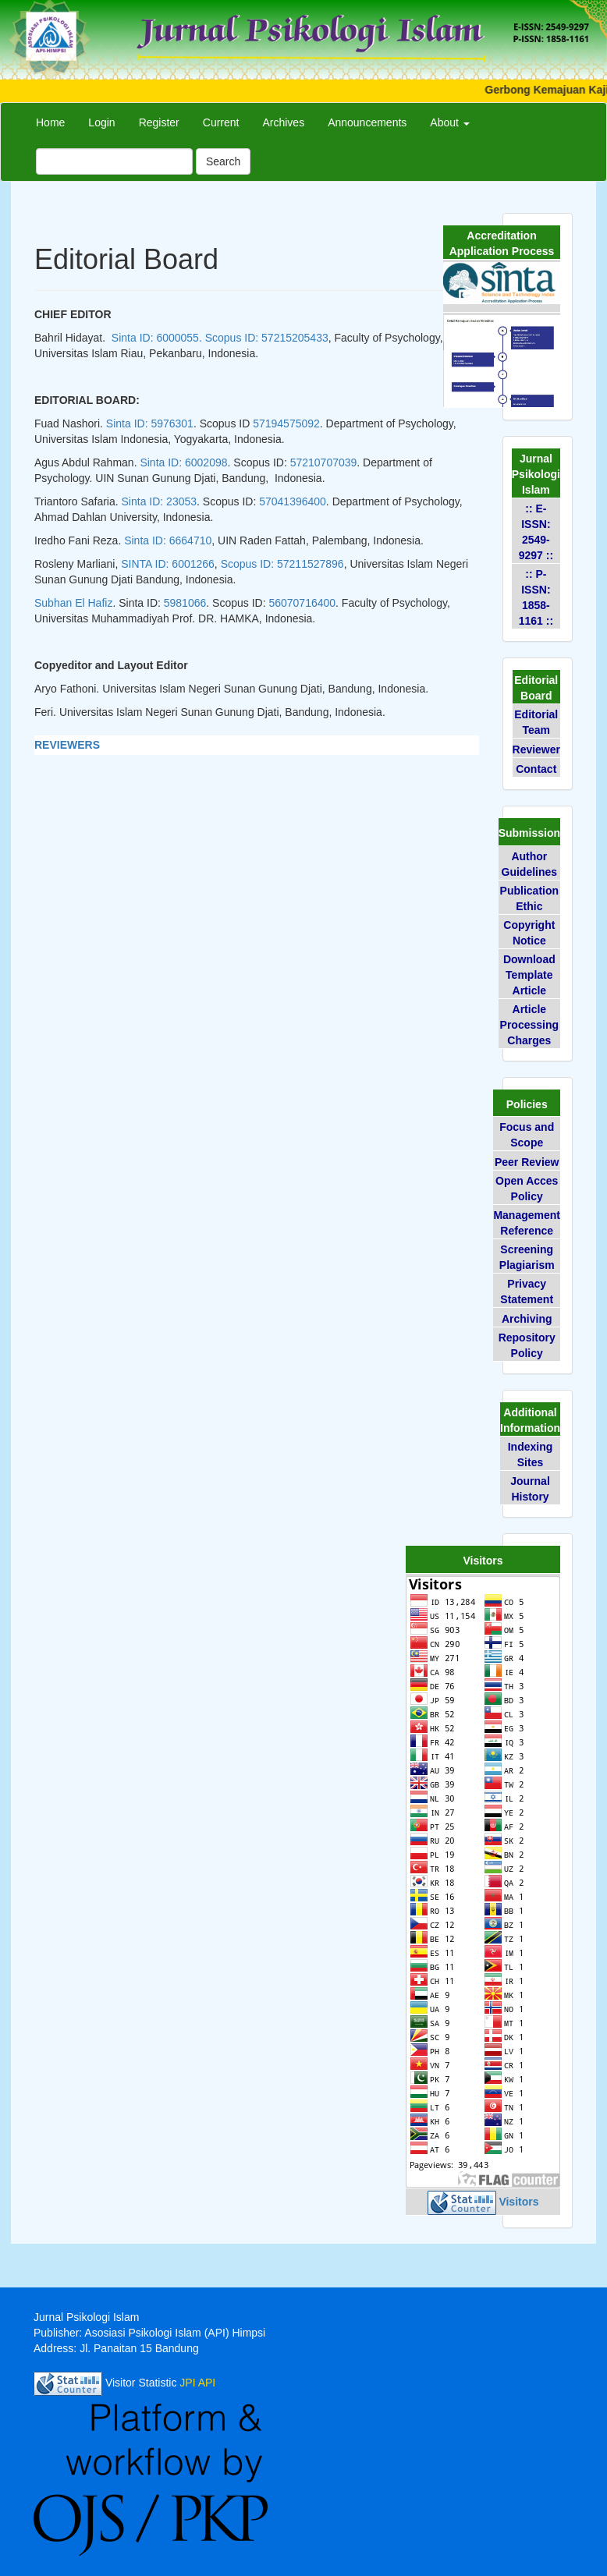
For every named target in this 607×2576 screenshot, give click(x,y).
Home (50, 122)
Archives (283, 122)
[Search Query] (114, 161)
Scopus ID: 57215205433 (266, 337)
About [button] (449, 122)
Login (101, 122)
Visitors (518, 2201)
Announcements (367, 122)
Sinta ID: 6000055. (157, 337)
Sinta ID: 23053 (159, 501)
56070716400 (301, 603)
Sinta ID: (167, 540)
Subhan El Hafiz (73, 603)
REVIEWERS (67, 745)
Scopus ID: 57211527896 (282, 564)
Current (221, 122)
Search (223, 161)
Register (159, 122)
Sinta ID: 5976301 (149, 423)
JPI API (197, 2382)
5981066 (185, 603)
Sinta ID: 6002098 (183, 462)
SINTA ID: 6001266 (168, 564)
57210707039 (323, 462)
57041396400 (292, 501)
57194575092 (286, 423)
